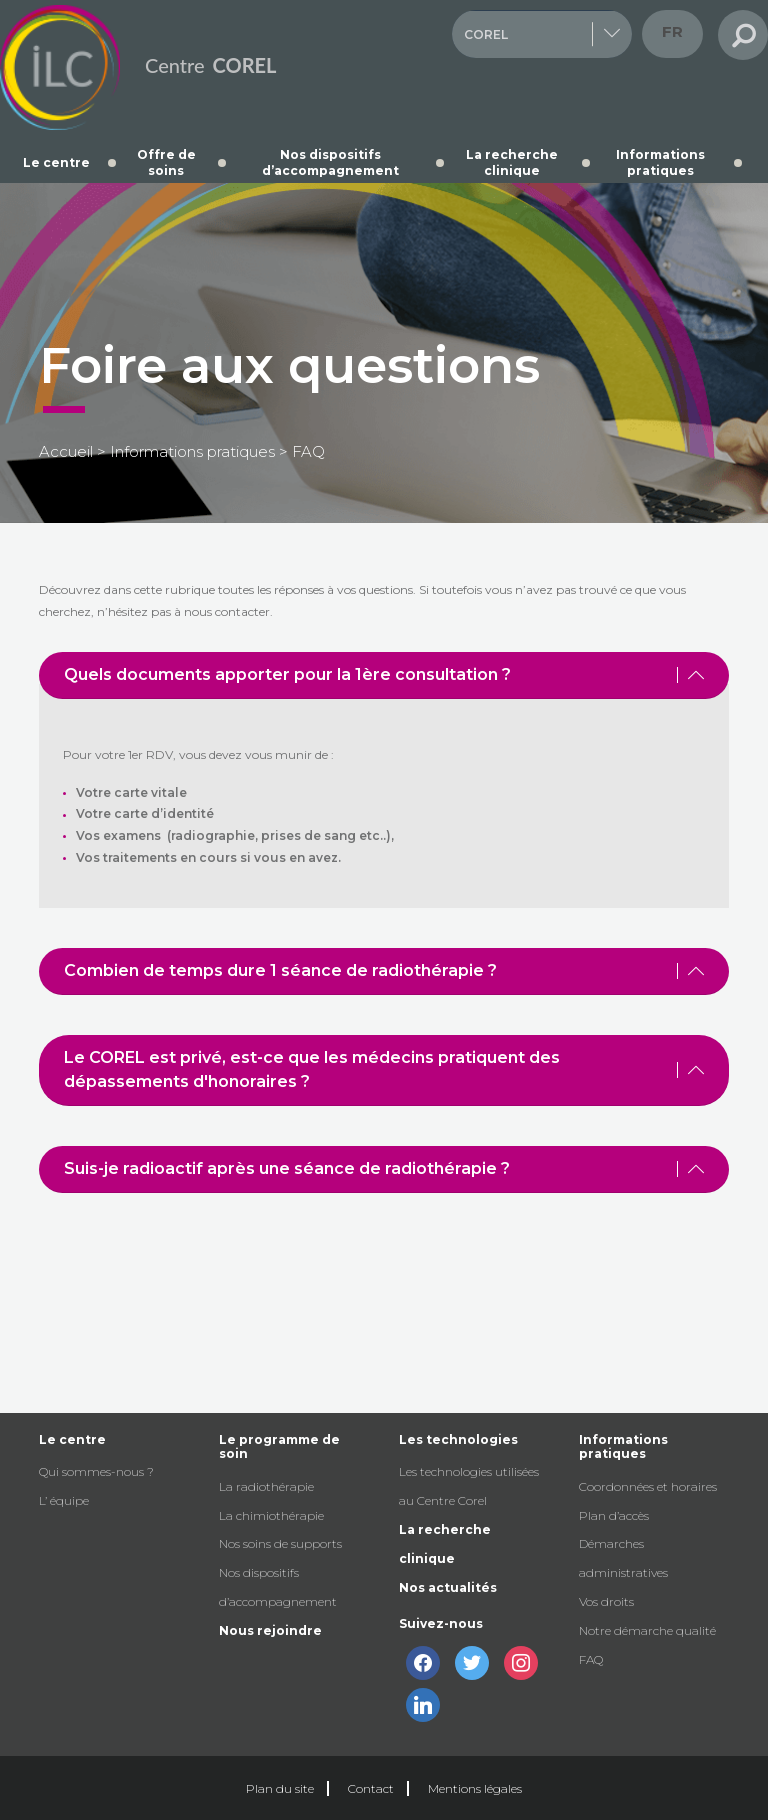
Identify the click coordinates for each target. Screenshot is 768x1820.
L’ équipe (64, 1500)
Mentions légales (475, 1788)
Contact (371, 1788)
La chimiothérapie (271, 1515)
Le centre (56, 162)
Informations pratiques (660, 162)
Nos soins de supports (280, 1543)
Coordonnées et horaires (648, 1486)
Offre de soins (166, 162)
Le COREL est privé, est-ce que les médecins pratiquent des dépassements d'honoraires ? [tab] (384, 1069)
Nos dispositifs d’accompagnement (330, 162)
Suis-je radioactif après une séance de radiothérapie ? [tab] (384, 1168)
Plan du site (280, 1788)
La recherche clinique (512, 162)
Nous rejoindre (270, 1630)
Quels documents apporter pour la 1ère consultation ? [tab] (384, 674)
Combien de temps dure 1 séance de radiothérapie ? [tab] (384, 970)
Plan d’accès (614, 1515)
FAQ (591, 1659)
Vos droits (606, 1601)
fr (672, 31)
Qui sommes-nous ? (96, 1471)
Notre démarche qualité (647, 1630)
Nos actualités (448, 1587)
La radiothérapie (266, 1486)
